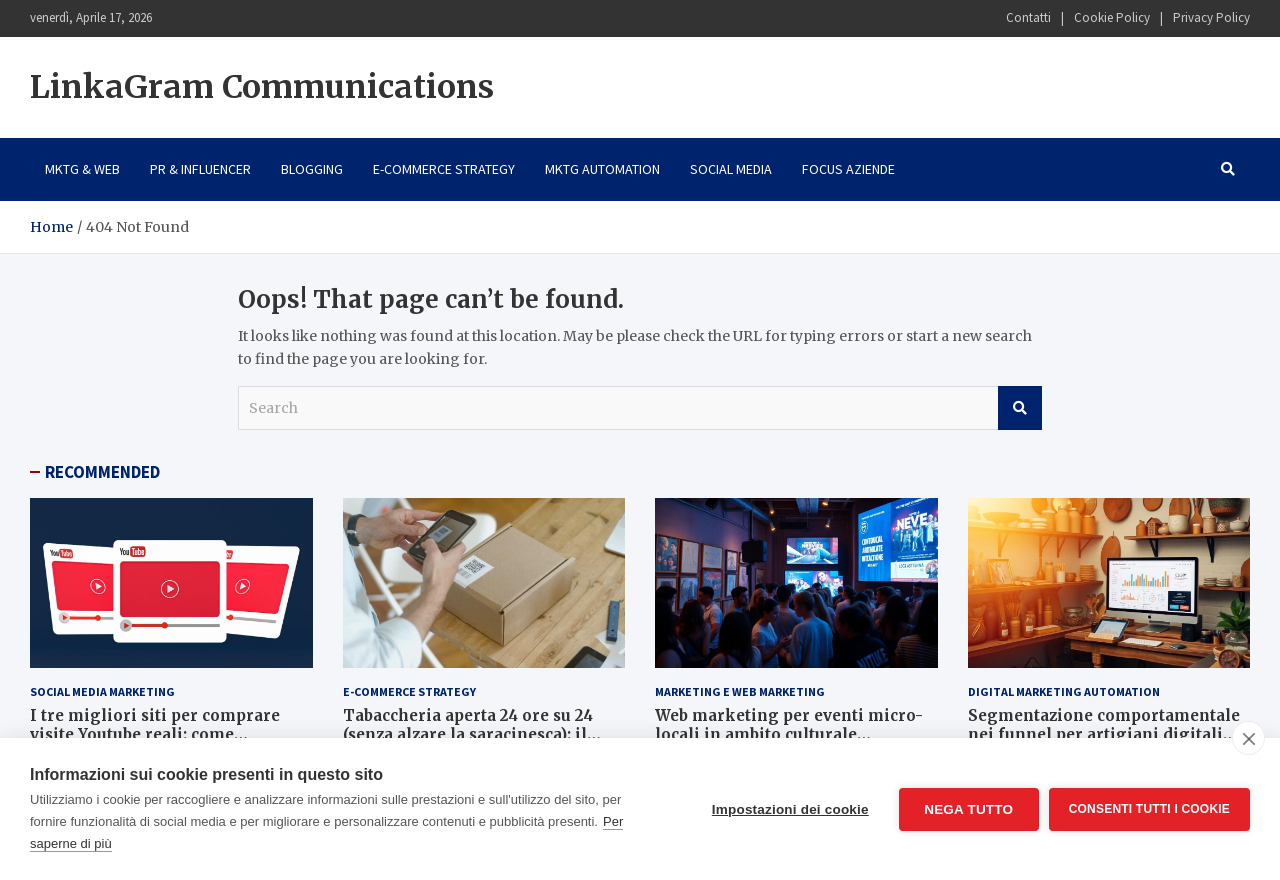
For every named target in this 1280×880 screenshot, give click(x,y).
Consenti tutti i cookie (1149, 809)
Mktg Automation (602, 169)
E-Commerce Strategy (444, 169)
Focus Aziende (848, 169)
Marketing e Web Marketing (740, 691)
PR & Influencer (200, 169)
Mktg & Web (82, 169)
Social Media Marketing (102, 691)
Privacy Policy (1211, 17)
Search (1020, 408)
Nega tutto (968, 809)
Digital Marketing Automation (1064, 691)
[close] (1248, 738)
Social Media (731, 169)
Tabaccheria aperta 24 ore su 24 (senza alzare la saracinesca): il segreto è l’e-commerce (468, 735)
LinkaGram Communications (262, 87)
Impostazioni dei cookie (790, 809)
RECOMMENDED (102, 472)
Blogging (312, 169)
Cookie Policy (1112, 17)
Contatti (1028, 17)
